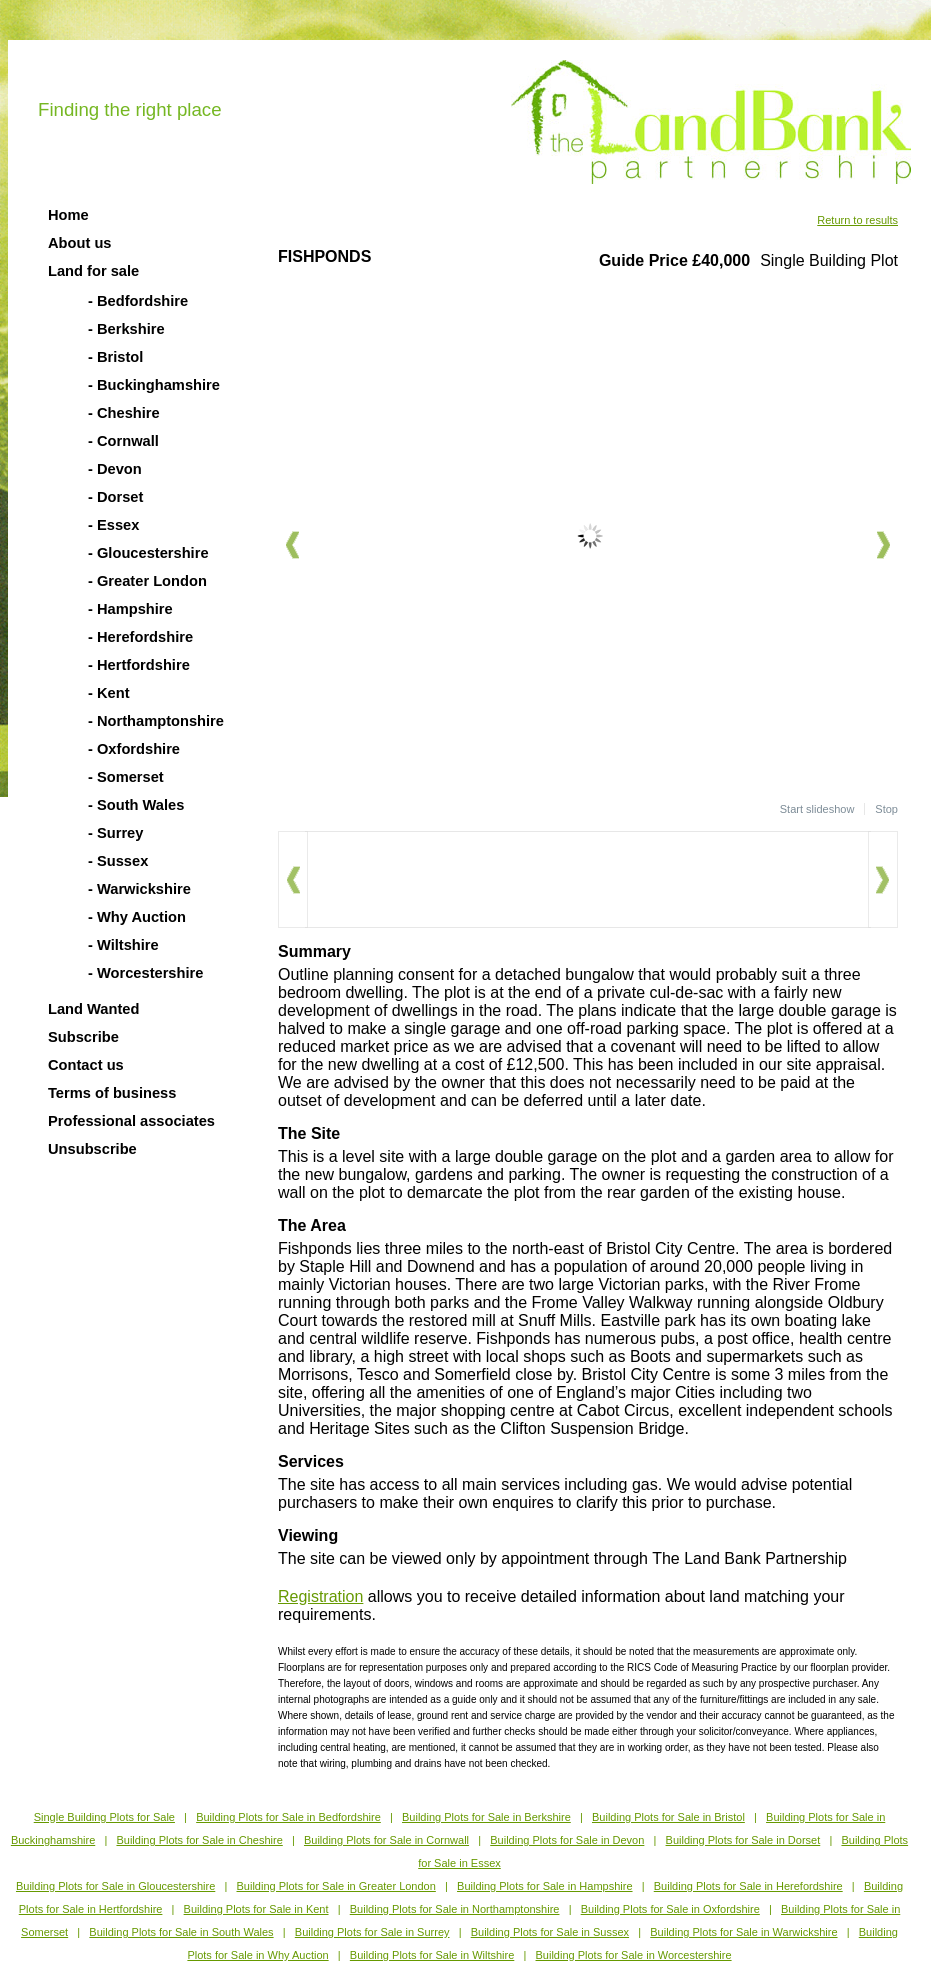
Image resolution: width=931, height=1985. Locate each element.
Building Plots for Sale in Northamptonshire (455, 1909)
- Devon (115, 469)
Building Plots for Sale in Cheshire (199, 1840)
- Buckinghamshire (154, 385)
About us (80, 243)
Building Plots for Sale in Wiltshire (432, 1955)
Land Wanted (93, 1009)
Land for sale (93, 271)
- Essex (113, 525)
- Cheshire (124, 413)
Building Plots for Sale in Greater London (336, 1886)
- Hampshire (130, 609)
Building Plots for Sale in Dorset (743, 1840)
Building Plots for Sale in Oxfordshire (670, 1909)
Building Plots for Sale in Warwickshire (743, 1932)
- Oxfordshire (134, 749)
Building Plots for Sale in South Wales (181, 1932)
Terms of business (112, 1093)
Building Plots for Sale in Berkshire (486, 1817)
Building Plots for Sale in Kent (256, 1909)
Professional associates (131, 1121)
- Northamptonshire (156, 721)
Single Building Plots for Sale (104, 1817)
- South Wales (136, 805)
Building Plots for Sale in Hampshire (544, 1886)
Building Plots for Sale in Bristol (668, 1817)
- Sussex (118, 861)
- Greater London (147, 581)
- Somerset (126, 777)
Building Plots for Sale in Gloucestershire (115, 1886)
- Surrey (115, 833)
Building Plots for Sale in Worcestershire (634, 1955)
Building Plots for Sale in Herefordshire (748, 1886)
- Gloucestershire (148, 553)
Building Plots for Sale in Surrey (372, 1932)
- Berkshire (126, 329)
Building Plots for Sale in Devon (567, 1840)
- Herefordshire (140, 637)
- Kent (109, 693)
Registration (320, 1596)
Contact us (86, 1065)
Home (68, 215)
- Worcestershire (145, 973)
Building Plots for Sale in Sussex (550, 1932)
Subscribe (83, 1037)
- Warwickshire (139, 889)
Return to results (857, 220)
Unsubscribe (92, 1149)
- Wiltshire (123, 945)
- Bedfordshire (138, 301)
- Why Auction (137, 917)
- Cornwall (123, 441)
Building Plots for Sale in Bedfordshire (288, 1817)
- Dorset (115, 497)
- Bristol (115, 357)
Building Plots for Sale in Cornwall (386, 1840)
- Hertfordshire (139, 665)
